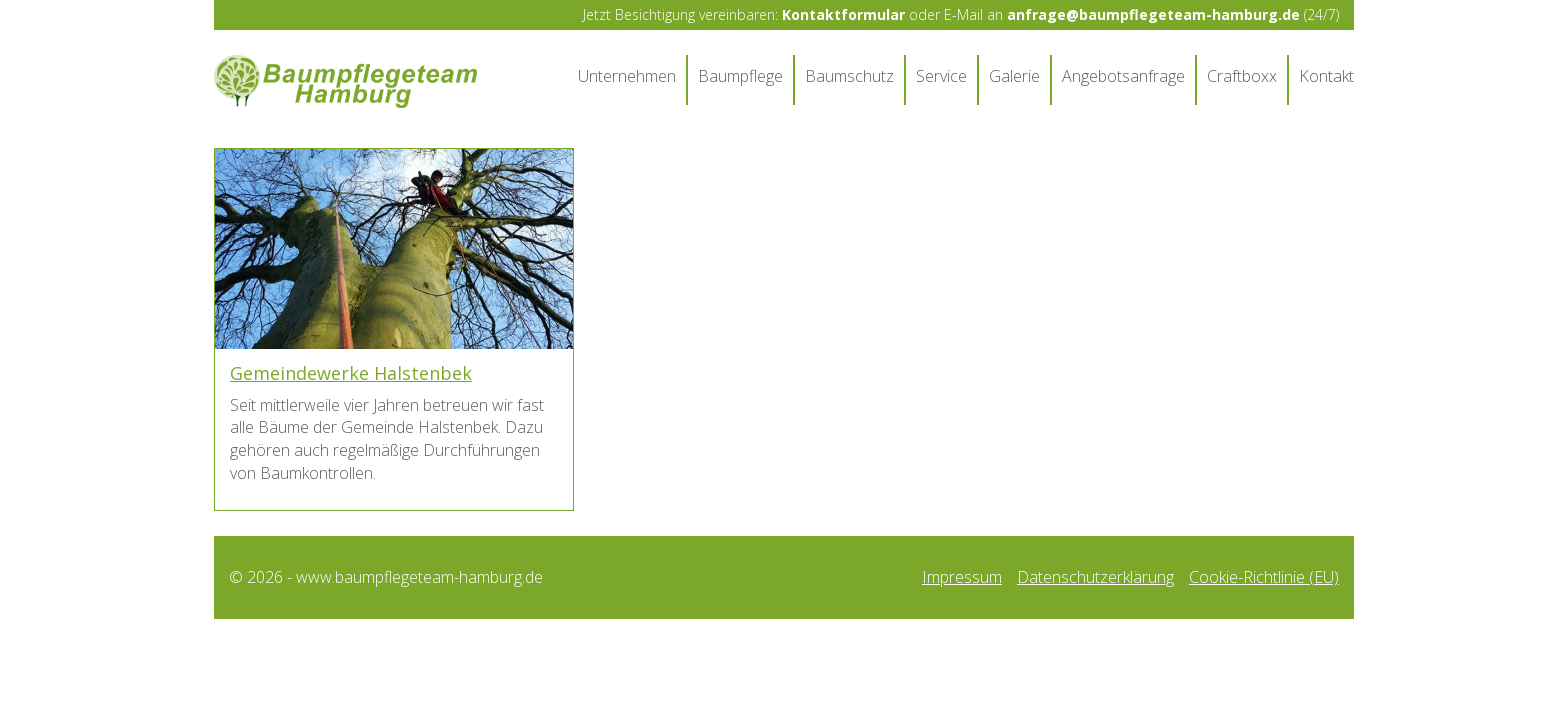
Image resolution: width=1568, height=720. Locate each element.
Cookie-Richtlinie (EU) (1264, 577)
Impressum (962, 577)
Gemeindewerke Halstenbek (351, 373)
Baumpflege (740, 76)
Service (941, 76)
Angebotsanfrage (1123, 76)
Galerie (1014, 76)
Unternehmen (627, 76)
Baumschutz (849, 76)
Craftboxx (1242, 76)
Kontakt (1326, 76)
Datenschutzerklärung (1095, 577)
